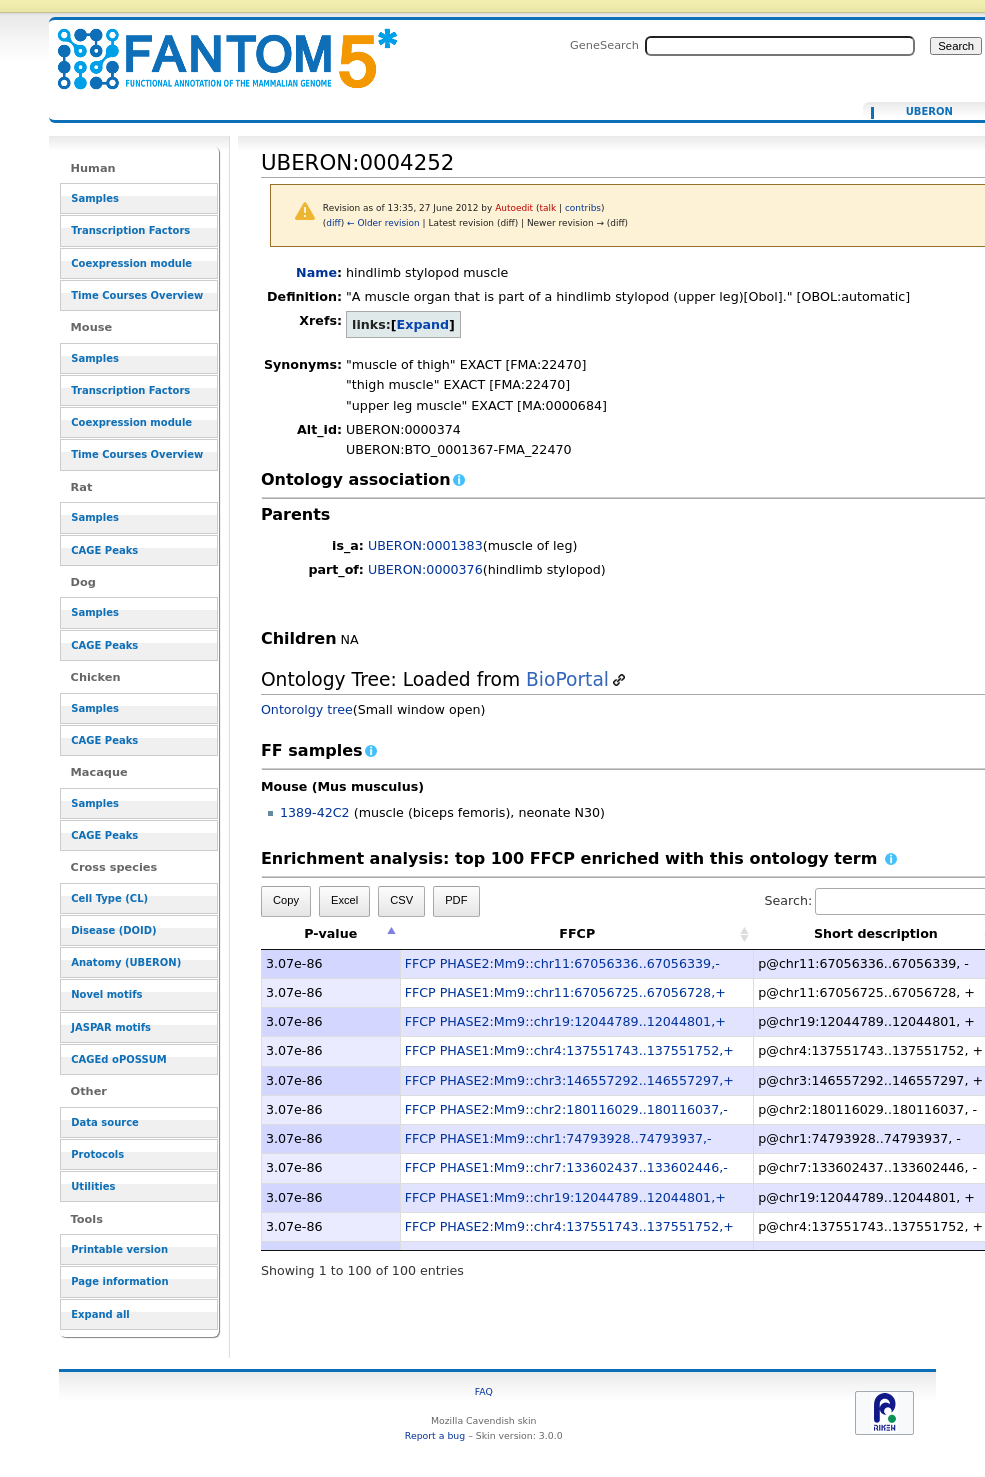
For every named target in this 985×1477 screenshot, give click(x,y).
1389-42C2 (315, 812)
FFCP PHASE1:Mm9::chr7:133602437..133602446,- (566, 1167)
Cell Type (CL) (109, 898)
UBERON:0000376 (425, 569)
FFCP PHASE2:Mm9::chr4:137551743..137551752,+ (569, 1226)
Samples (95, 198)
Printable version (119, 1249)
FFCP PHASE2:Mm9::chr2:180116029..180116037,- (566, 1109)
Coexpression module (131, 263)
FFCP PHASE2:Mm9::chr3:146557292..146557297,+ (569, 1080)
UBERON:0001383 (425, 545)
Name (316, 272)
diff (333, 223)
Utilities (93, 1186)
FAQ (484, 1391)
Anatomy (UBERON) (126, 962)
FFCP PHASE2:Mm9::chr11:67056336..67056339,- (562, 963)
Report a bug (435, 1435)
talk (547, 208)
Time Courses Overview (137, 295)
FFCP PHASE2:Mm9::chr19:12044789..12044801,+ (565, 1021)
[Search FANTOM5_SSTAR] (780, 46)
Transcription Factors (130, 230)
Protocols (97, 1154)
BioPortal (567, 679)
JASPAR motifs (111, 1027)
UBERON (929, 112)
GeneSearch (604, 45)
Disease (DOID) (113, 930)
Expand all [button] (100, 1314)
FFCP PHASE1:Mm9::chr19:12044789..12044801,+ (565, 1197)
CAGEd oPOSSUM (118, 1059)
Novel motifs (106, 994)
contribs (583, 208)
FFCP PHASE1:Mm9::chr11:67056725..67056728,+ (565, 992)
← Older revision (383, 223)
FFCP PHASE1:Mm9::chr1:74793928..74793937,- (558, 1138)
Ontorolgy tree (307, 709)
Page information (119, 1281)
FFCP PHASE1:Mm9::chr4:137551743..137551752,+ (569, 1050)
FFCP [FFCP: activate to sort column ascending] (577, 933)
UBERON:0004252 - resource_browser (215, 47)
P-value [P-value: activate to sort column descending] (330, 933)
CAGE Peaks (104, 550)
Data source (105, 1122)
